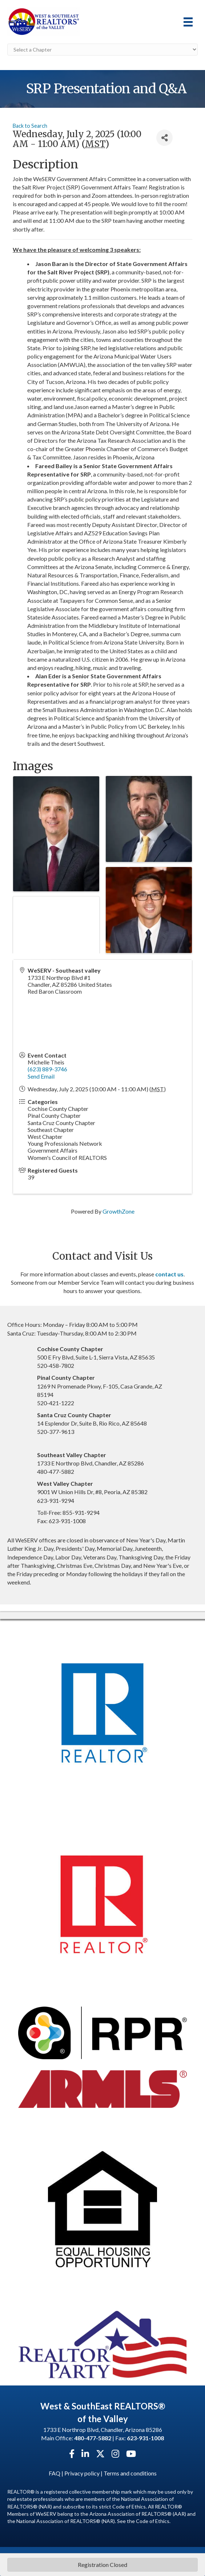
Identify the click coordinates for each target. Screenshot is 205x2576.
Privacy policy (82, 2473)
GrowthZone (118, 1211)
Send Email (41, 1076)
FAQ (54, 2473)
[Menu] (188, 22)
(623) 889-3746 (47, 1069)
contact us (169, 1274)
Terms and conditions (130, 2473)
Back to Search (30, 126)
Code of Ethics (152, 2521)
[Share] (164, 138)
